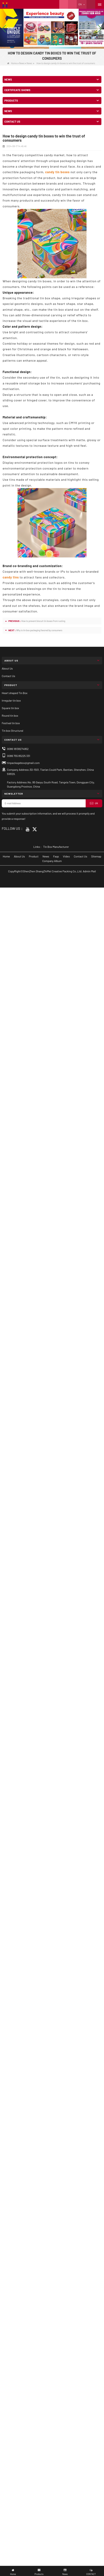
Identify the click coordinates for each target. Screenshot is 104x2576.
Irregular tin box (11, 700)
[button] (48, 45)
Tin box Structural (12, 730)
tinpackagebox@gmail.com (23, 762)
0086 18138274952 (18, 748)
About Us (7, 668)
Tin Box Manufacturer (56, 846)
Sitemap (96, 856)
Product (33, 856)
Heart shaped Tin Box (14, 693)
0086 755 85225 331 (18, 755)
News (21, 63)
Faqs (56, 856)
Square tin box (10, 708)
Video (66, 856)
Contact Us (8, 676)
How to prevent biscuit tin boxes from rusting (43, 621)
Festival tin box (11, 723)
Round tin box (10, 715)
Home (12, 63)
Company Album (52, 861)
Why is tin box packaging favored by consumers (39, 630)
